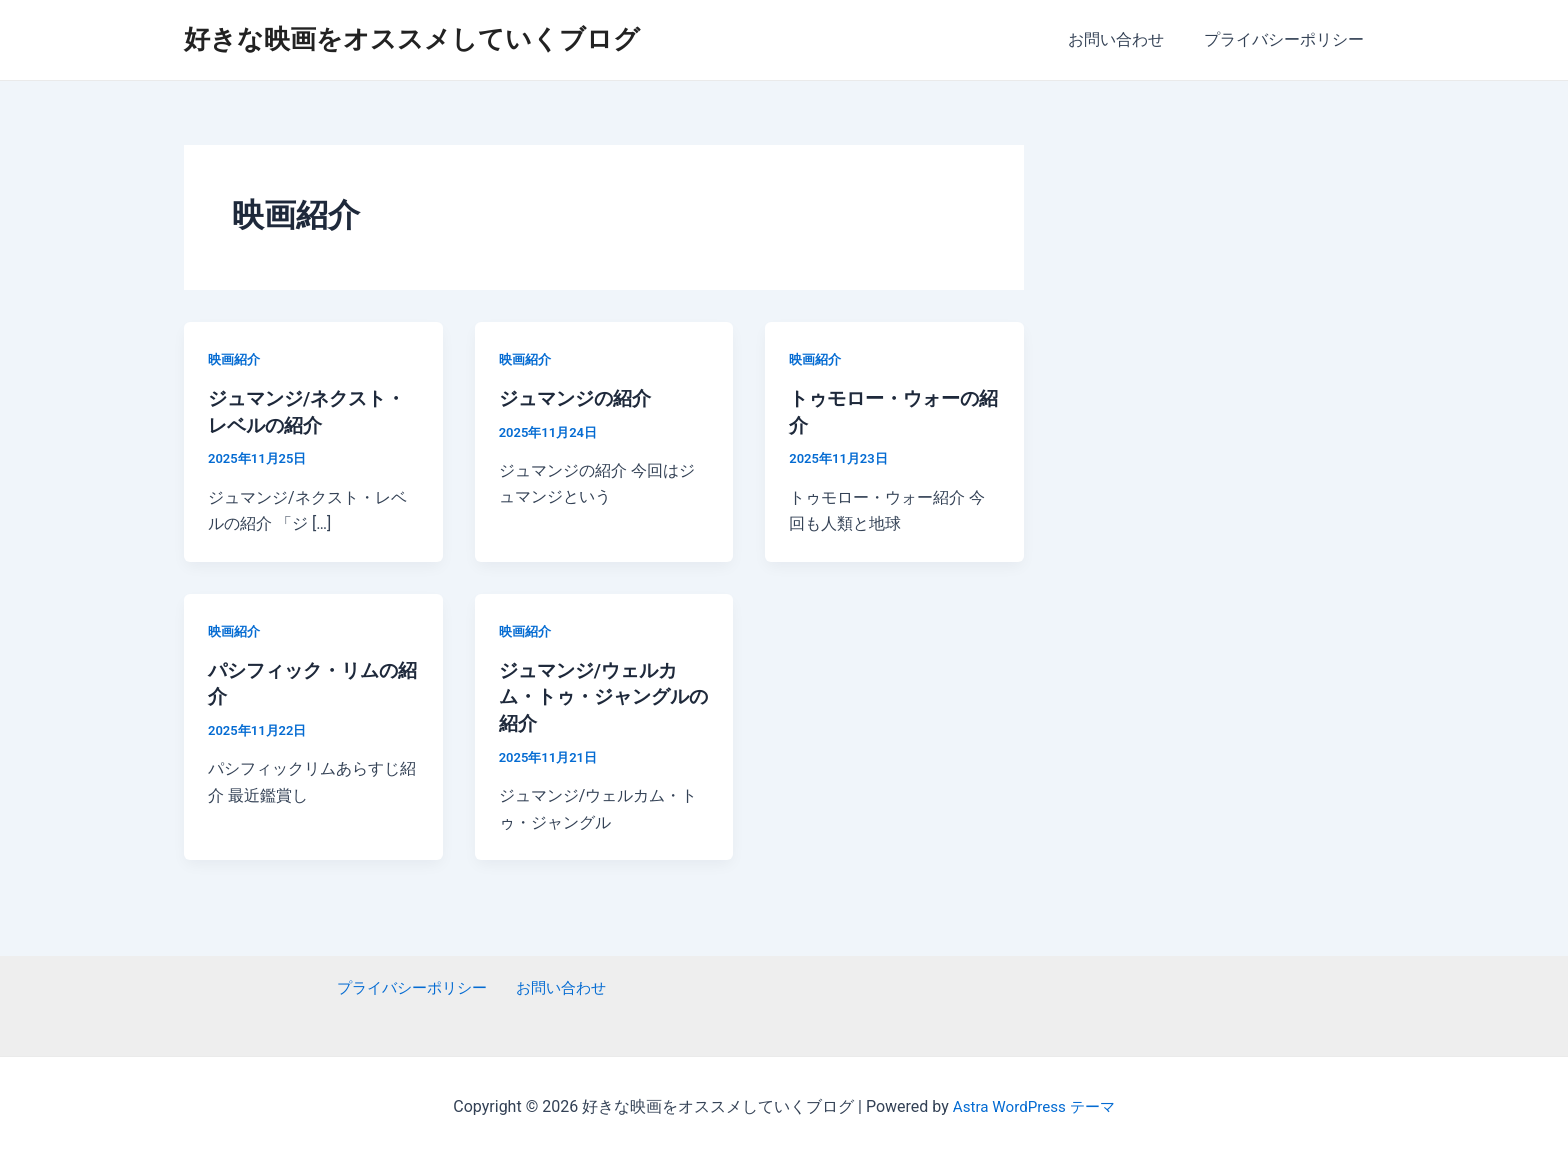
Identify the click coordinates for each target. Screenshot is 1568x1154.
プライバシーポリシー (1288, 39)
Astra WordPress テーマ (1033, 1103)
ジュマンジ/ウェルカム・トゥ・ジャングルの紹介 (599, 694)
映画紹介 (236, 359)
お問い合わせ (1128, 39)
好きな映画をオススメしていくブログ (412, 39)
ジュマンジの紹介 (579, 398)
